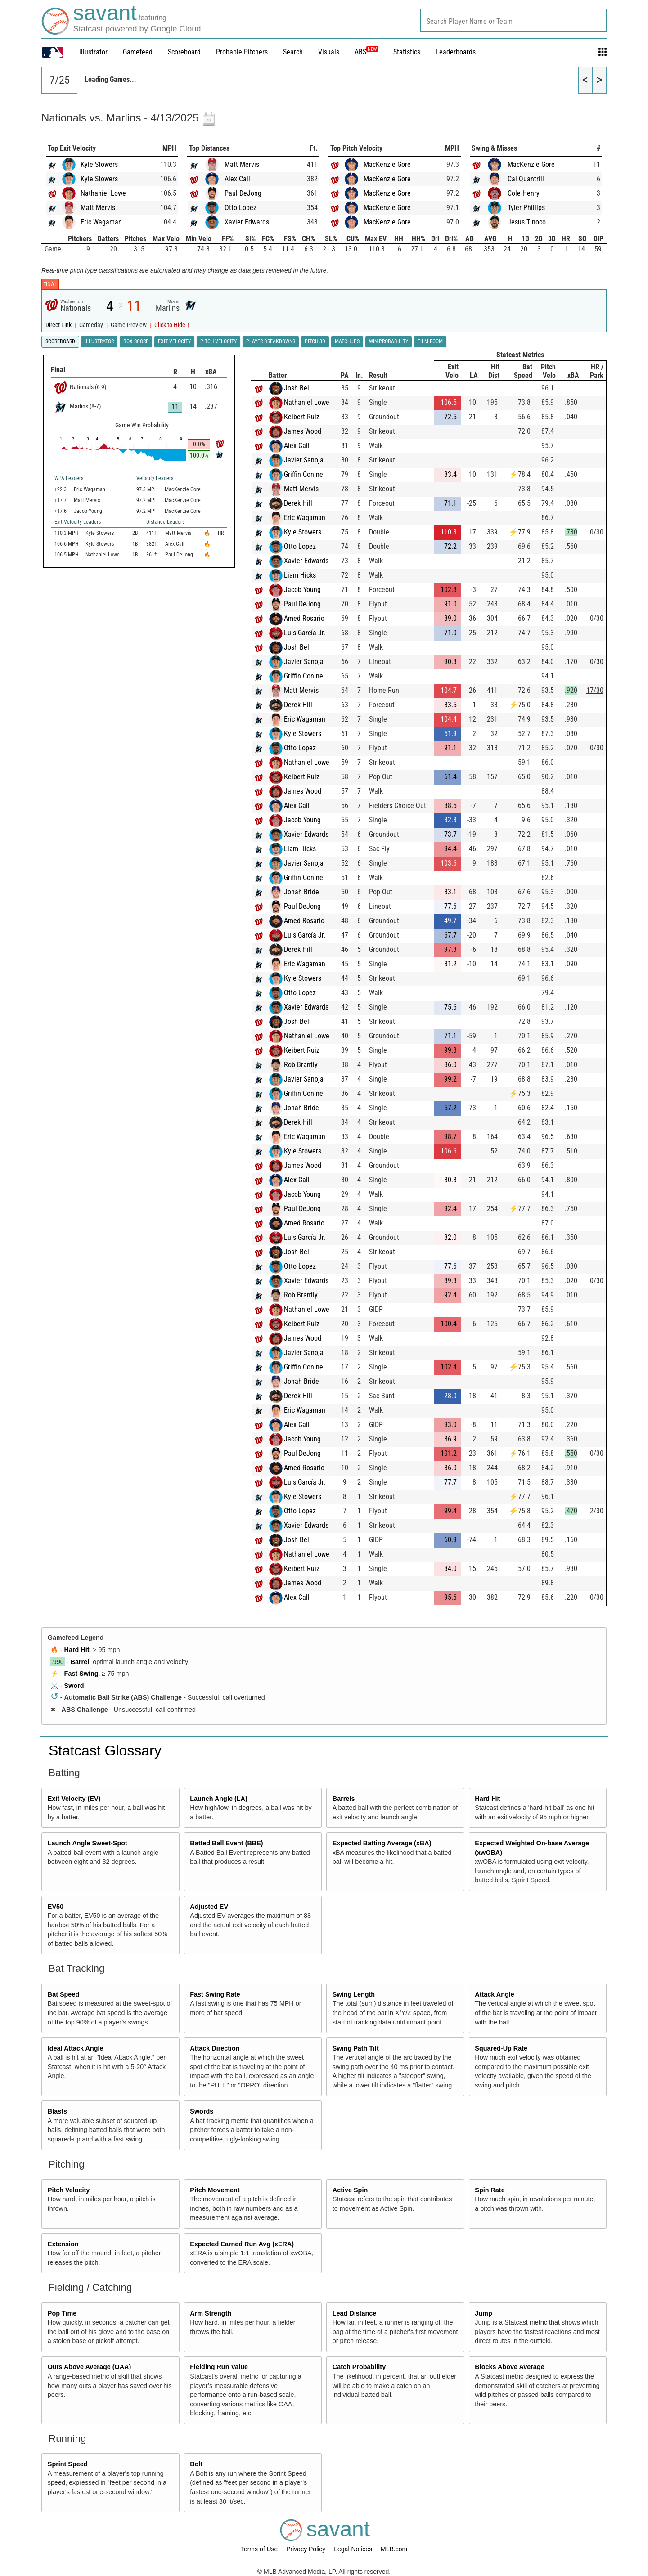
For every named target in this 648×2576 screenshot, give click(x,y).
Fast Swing (81, 1673)
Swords (201, 2111)
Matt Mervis (98, 207)
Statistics (406, 52)
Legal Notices (354, 2549)
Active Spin (350, 2190)
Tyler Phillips (526, 207)
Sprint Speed (68, 2464)
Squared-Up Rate (501, 2048)
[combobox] (513, 20)
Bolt (196, 2464)
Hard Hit (77, 1649)
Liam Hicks (300, 575)
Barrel (80, 1661)
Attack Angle (494, 1994)
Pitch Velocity (69, 2190)
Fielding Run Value (219, 2366)
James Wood (302, 431)
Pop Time (62, 2313)
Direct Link (59, 325)
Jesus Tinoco (527, 222)
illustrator (93, 52)
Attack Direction (214, 2048)
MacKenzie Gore (387, 164)
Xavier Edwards (247, 222)
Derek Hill (298, 503)
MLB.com (394, 2549)
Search (293, 52)
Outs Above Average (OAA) (89, 2366)
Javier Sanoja (304, 460)
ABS (366, 52)
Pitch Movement (214, 2190)
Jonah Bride (301, 892)
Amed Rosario (304, 618)
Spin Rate (489, 2190)
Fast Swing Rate (215, 1994)
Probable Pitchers (242, 52)
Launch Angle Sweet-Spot (87, 1843)
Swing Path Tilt (356, 2048)
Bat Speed (63, 1994)
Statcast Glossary (105, 1750)
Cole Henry (524, 193)
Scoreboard (184, 52)
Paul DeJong (243, 193)
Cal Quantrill (526, 179)
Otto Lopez (240, 207)
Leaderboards (456, 52)
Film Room (430, 341)
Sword (74, 1685)
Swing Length (354, 1994)
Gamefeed (138, 52)
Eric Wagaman (101, 222)
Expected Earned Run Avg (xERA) (242, 2244)
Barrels (344, 1798)
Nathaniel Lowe (103, 193)
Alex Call (237, 179)
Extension (63, 2244)
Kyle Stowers (99, 164)
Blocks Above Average (509, 2366)
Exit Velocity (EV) (74, 1798)
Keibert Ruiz (302, 417)
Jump (483, 2313)
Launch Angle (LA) (218, 1798)
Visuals (328, 52)
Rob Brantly (301, 1064)
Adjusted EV (209, 1906)
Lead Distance (355, 2313)
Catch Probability (359, 2366)
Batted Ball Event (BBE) (226, 1843)
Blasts (57, 2111)
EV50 (55, 1906)
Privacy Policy (306, 2549)
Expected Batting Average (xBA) (382, 1843)
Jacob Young (302, 589)
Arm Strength (210, 2313)
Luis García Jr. (304, 632)
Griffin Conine (303, 474)
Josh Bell (297, 388)
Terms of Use (260, 2549)
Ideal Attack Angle (76, 2048)
